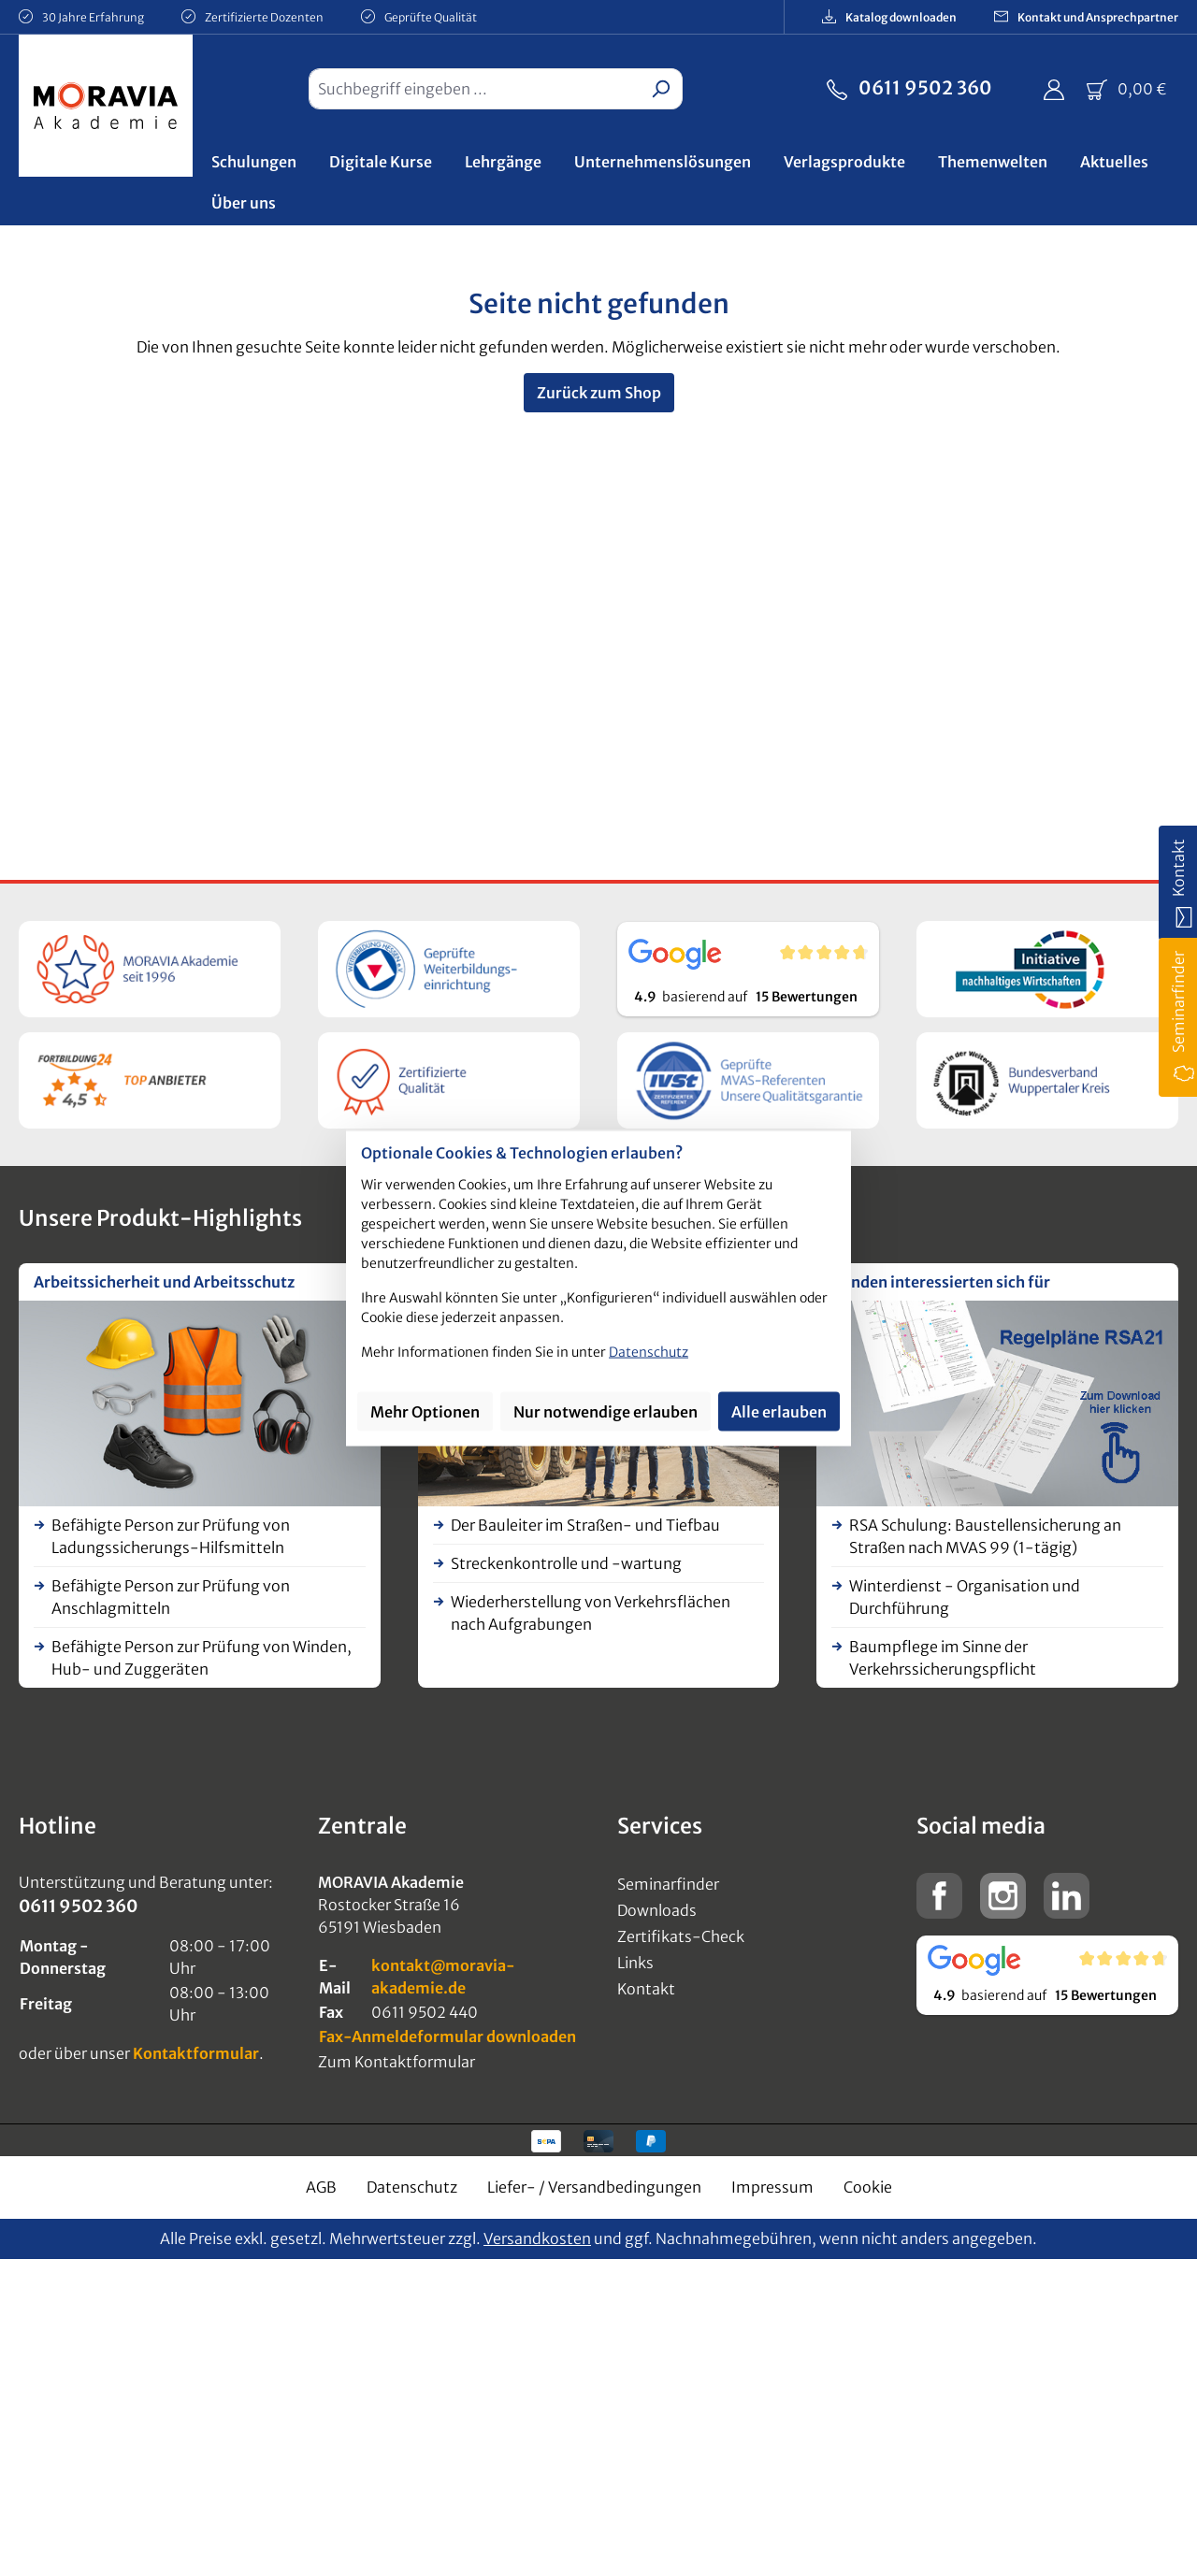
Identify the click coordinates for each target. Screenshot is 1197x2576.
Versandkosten (537, 2238)
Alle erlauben (779, 1412)
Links (635, 1962)
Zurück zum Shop (599, 392)
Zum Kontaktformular (396, 2061)
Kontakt (646, 1988)
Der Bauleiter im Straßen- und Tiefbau (585, 1525)
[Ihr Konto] (1053, 88)
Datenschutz (412, 2187)
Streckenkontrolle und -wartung (566, 1563)
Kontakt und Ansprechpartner (1086, 15)
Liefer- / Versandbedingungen (594, 2187)
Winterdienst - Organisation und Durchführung (964, 1597)
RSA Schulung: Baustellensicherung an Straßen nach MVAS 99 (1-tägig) (985, 1536)
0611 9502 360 (909, 86)
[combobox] (474, 88)
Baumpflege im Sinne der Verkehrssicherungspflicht (942, 1657)
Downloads (657, 1910)
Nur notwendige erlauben (605, 1412)
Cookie (868, 2187)
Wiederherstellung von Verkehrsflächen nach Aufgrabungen (590, 1612)
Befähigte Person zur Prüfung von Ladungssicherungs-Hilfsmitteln (170, 1536)
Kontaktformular (196, 2053)
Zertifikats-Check (680, 1936)
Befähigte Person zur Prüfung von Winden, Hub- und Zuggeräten (201, 1657)
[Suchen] (661, 88)
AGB (321, 2187)
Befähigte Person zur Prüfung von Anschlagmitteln (170, 1597)
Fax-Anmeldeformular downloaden (447, 2036)
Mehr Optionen (425, 1412)
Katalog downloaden (889, 15)
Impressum (772, 2187)
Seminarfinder (668, 1884)
